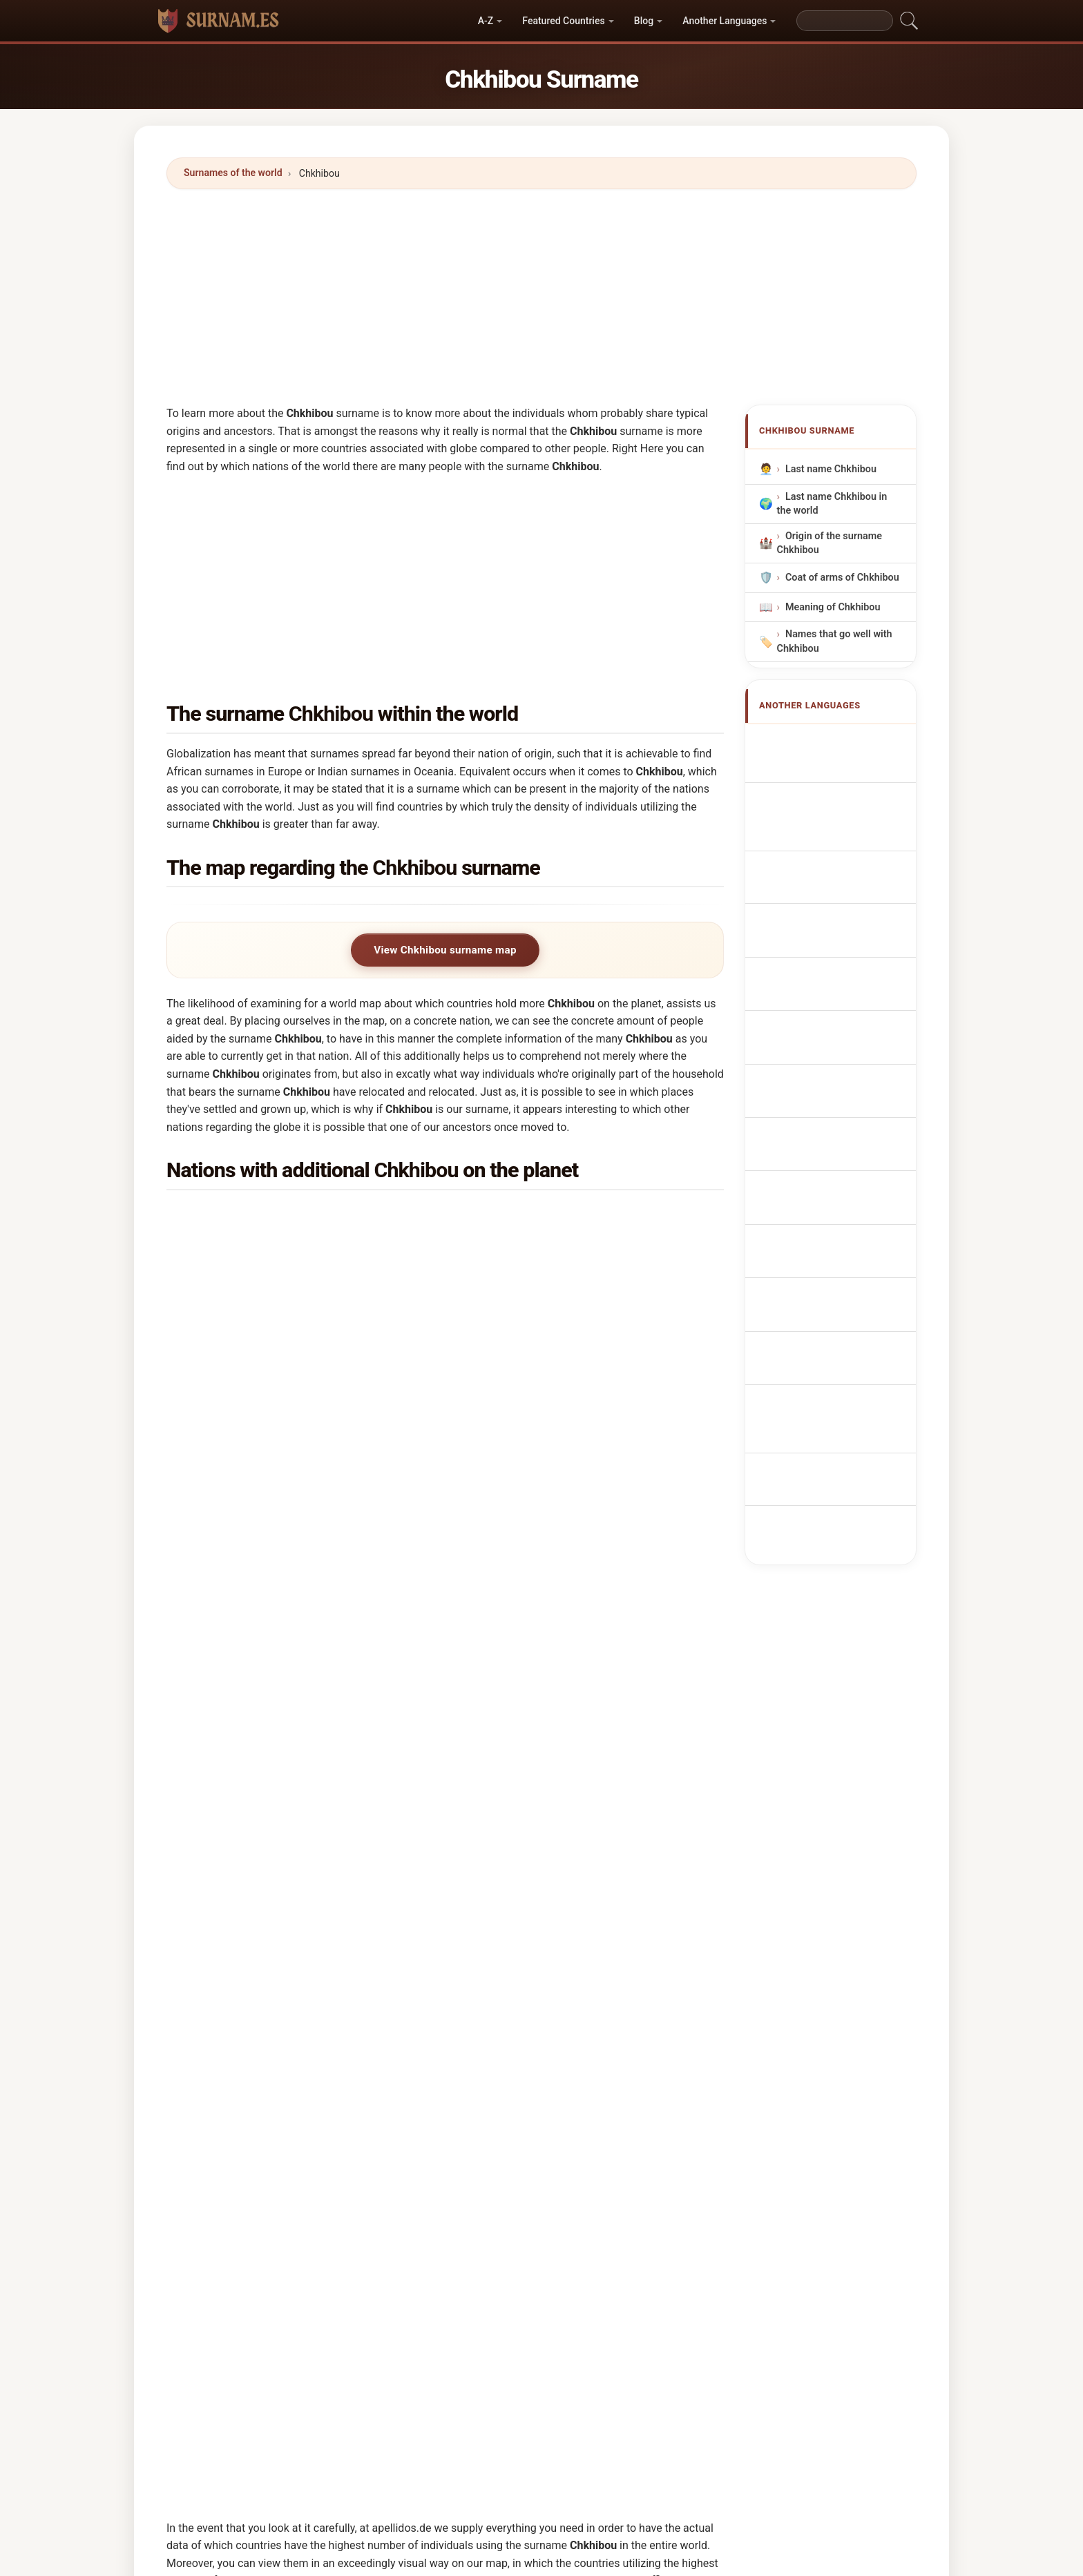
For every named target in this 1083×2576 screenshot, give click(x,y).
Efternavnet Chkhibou (842, 994)
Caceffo (647, 2267)
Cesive (503, 2335)
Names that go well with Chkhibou (834, 642)
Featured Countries (563, 20)
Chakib (645, 2032)
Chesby (220, 2167)
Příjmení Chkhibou (835, 969)
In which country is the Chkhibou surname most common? (324, 1535)
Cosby (643, 2301)
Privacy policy (709, 2469)
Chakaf (503, 2234)
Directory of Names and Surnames (582, 2469)
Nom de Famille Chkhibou (824, 774)
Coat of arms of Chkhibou (842, 577)
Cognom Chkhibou (835, 862)
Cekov (359, 2133)
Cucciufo (650, 2200)
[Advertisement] (541, 297)
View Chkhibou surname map (445, 950)
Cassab (362, 2234)
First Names (460, 2469)
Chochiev (650, 2066)
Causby (220, 2234)
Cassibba (508, 2133)
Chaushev (226, 2267)
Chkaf (642, 2167)
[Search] (844, 20)
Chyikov (363, 2032)
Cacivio (362, 2267)
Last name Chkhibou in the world (832, 503)
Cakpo (218, 2100)
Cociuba (222, 2301)
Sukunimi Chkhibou (837, 1021)
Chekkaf (506, 2267)
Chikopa (506, 2066)
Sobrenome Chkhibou (842, 892)
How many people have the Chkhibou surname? (298, 1669)
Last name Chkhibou (830, 469)
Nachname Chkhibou (840, 807)
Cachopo (365, 2066)
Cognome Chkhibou (837, 833)
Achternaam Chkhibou (843, 943)
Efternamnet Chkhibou (843, 1112)
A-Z (485, 20)
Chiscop (364, 2167)
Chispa (219, 2133)
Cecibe (361, 2200)
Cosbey (504, 2301)
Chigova (222, 2066)
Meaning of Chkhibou (833, 607)
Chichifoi (224, 2032)
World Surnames (381, 2469)
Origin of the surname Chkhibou (829, 543)
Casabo (504, 2100)
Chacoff (363, 2301)
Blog (643, 20)
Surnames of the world (233, 172)
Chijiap (219, 2200)
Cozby (359, 2335)
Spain (248, 1421)
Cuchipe (506, 2200)
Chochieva (369, 2100)
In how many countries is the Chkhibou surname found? (318, 1622)
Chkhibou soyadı (831, 1138)
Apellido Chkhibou (834, 742)
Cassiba (647, 2133)
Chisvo (644, 2100)
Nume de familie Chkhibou (826, 1079)
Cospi (216, 2335)
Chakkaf (648, 2234)
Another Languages (724, 20)
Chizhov (506, 2167)
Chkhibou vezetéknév (841, 1046)
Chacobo (507, 2032)
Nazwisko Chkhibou (837, 917)
